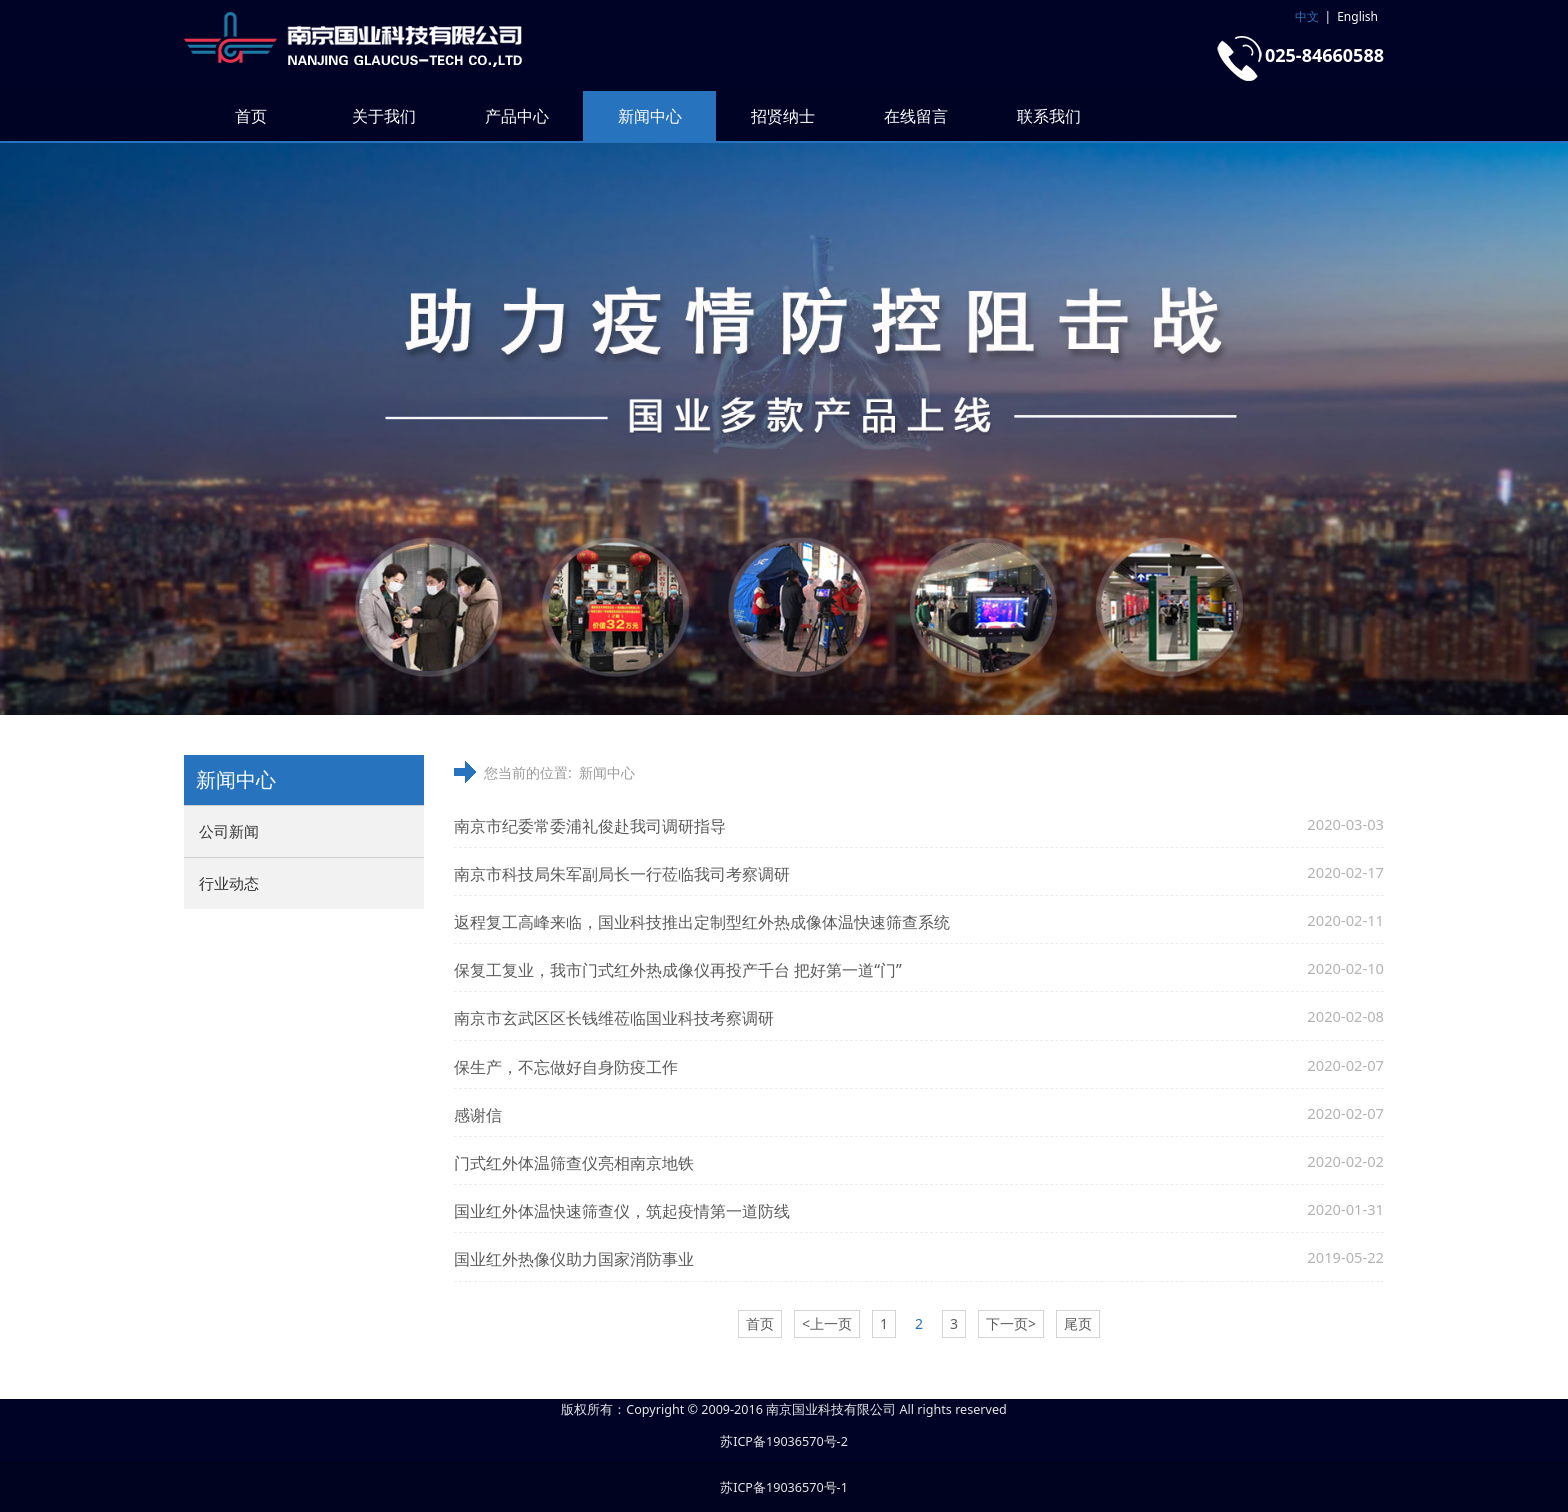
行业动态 (229, 883)
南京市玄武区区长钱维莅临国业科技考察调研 (614, 1018)
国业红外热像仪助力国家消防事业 (574, 1259)
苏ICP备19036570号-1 (784, 1487)
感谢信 (478, 1115)
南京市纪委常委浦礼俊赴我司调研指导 (590, 826)
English (1357, 16)
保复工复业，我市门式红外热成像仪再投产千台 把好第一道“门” (678, 970)
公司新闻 (229, 831)
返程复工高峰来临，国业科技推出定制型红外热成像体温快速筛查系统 (702, 922)
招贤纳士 (783, 116)
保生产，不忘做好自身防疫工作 (566, 1067)
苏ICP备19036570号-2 (784, 1441)
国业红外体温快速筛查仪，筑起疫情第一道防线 (622, 1211)
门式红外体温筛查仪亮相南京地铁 (574, 1163)
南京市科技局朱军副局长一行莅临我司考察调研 (622, 874)
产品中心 (517, 116)
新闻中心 (650, 116)
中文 (1307, 16)
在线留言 (916, 116)
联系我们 (1049, 116)
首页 (251, 116)
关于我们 (384, 116)
